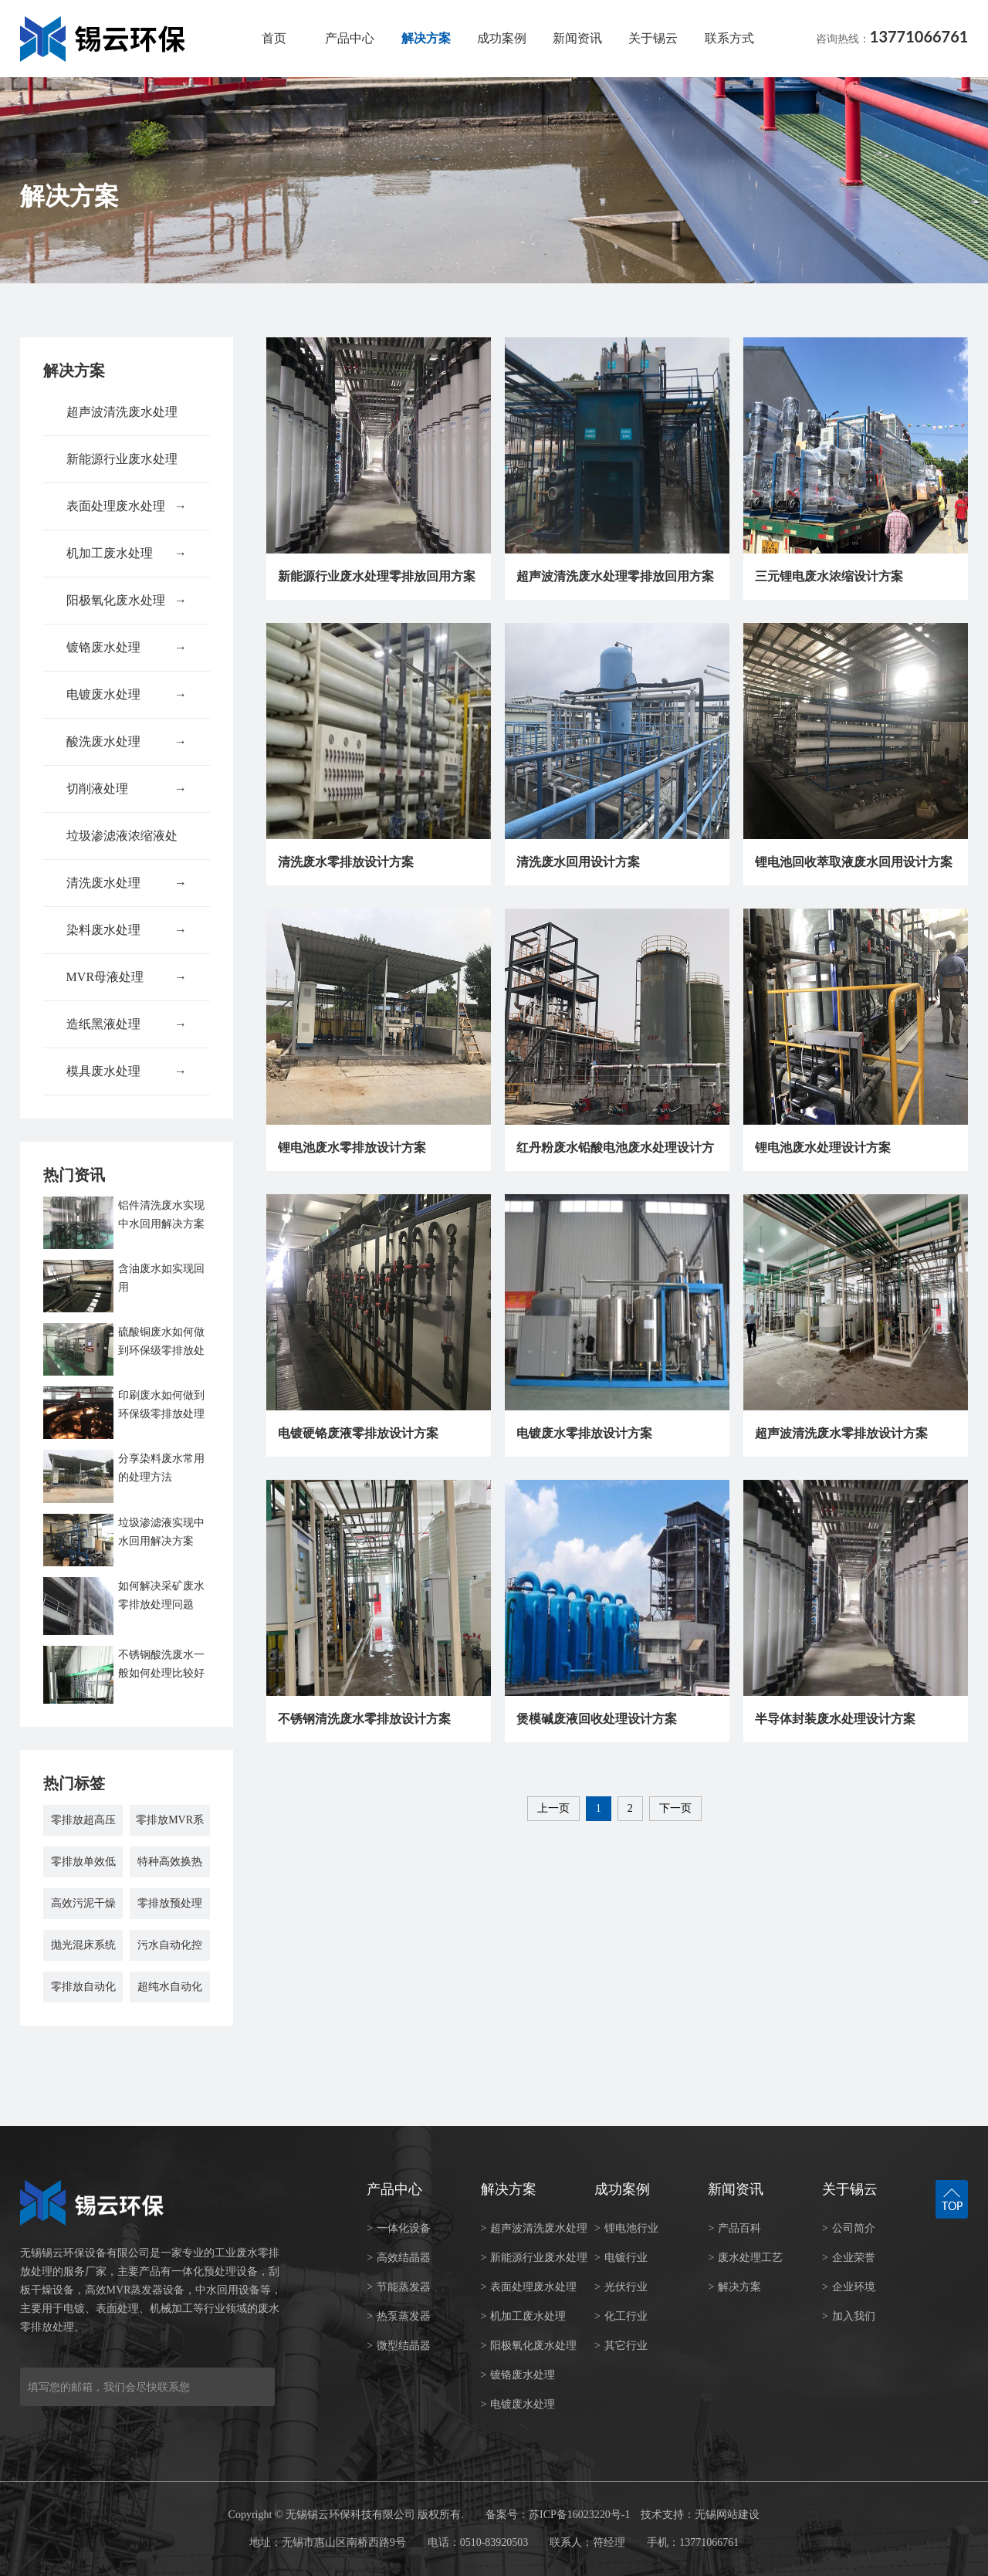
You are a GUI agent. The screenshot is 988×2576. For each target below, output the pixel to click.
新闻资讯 (577, 38)
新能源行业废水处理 (126, 467)
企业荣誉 (848, 2257)
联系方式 (729, 38)
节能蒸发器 (399, 2287)
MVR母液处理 (126, 977)
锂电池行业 (626, 2228)
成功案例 (501, 38)
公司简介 (848, 2228)
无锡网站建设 (727, 2514)
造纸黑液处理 (126, 1024)
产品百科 (734, 2228)
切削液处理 (126, 789)
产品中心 (349, 38)
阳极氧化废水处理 (126, 600)
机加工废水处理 (126, 553)
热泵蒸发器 (399, 2316)
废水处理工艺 (745, 2257)
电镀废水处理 (126, 695)
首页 (274, 38)
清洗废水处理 (126, 883)
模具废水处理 (126, 1071)
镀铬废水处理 (126, 648)
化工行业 (621, 2316)
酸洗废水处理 (126, 742)
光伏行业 (621, 2287)
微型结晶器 (399, 2345)
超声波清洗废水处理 (126, 420)
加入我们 (848, 2316)
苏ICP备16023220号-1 (579, 2514)
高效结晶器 (399, 2257)
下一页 (675, 1808)
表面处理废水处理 (126, 506)
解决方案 (426, 38)
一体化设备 (399, 2228)
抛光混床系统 (83, 1945)
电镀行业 (621, 2257)
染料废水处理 (126, 930)
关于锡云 (653, 38)
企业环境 (848, 2287)
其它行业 (621, 2345)
